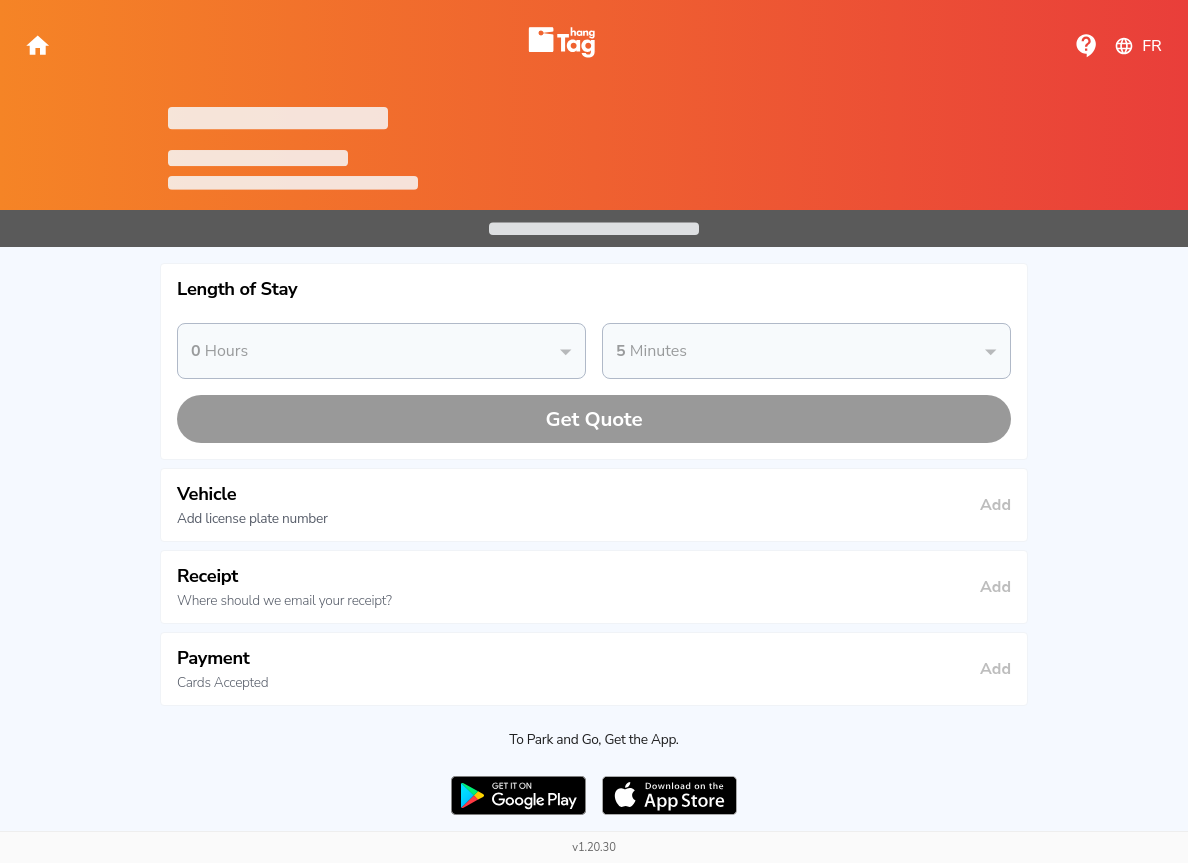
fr (1138, 46)
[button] (594, 289)
